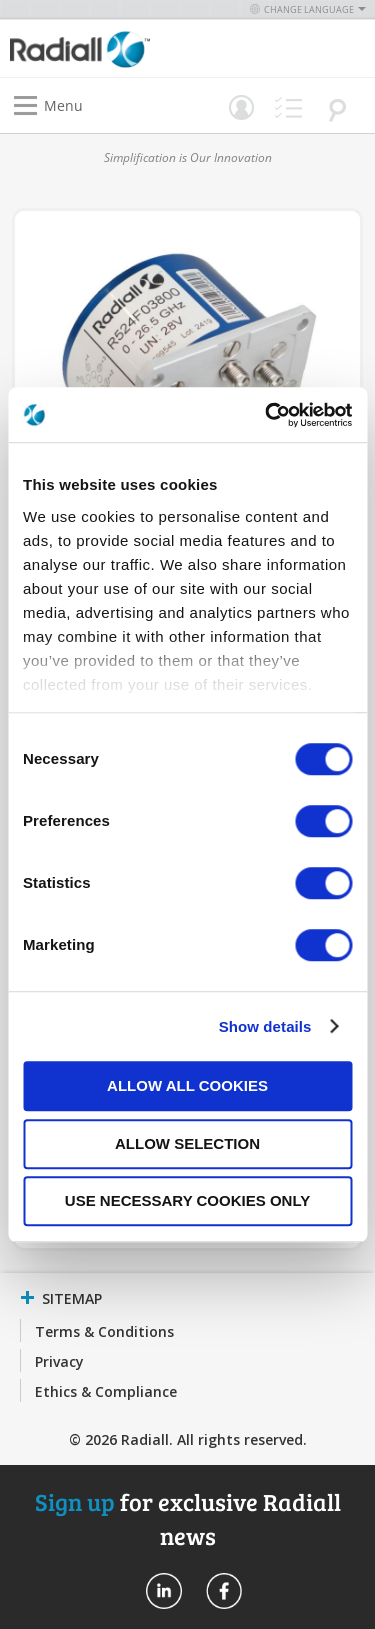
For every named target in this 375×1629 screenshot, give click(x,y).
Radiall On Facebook (224, 1591)
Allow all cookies (187, 1085)
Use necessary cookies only (187, 1200)
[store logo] (104, 48)
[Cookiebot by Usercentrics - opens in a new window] (267, 415)
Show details (265, 1026)
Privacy (59, 1361)
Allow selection (187, 1143)
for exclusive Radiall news (188, 1518)
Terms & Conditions (104, 1331)
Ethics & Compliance (106, 1391)
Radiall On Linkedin (164, 1591)
